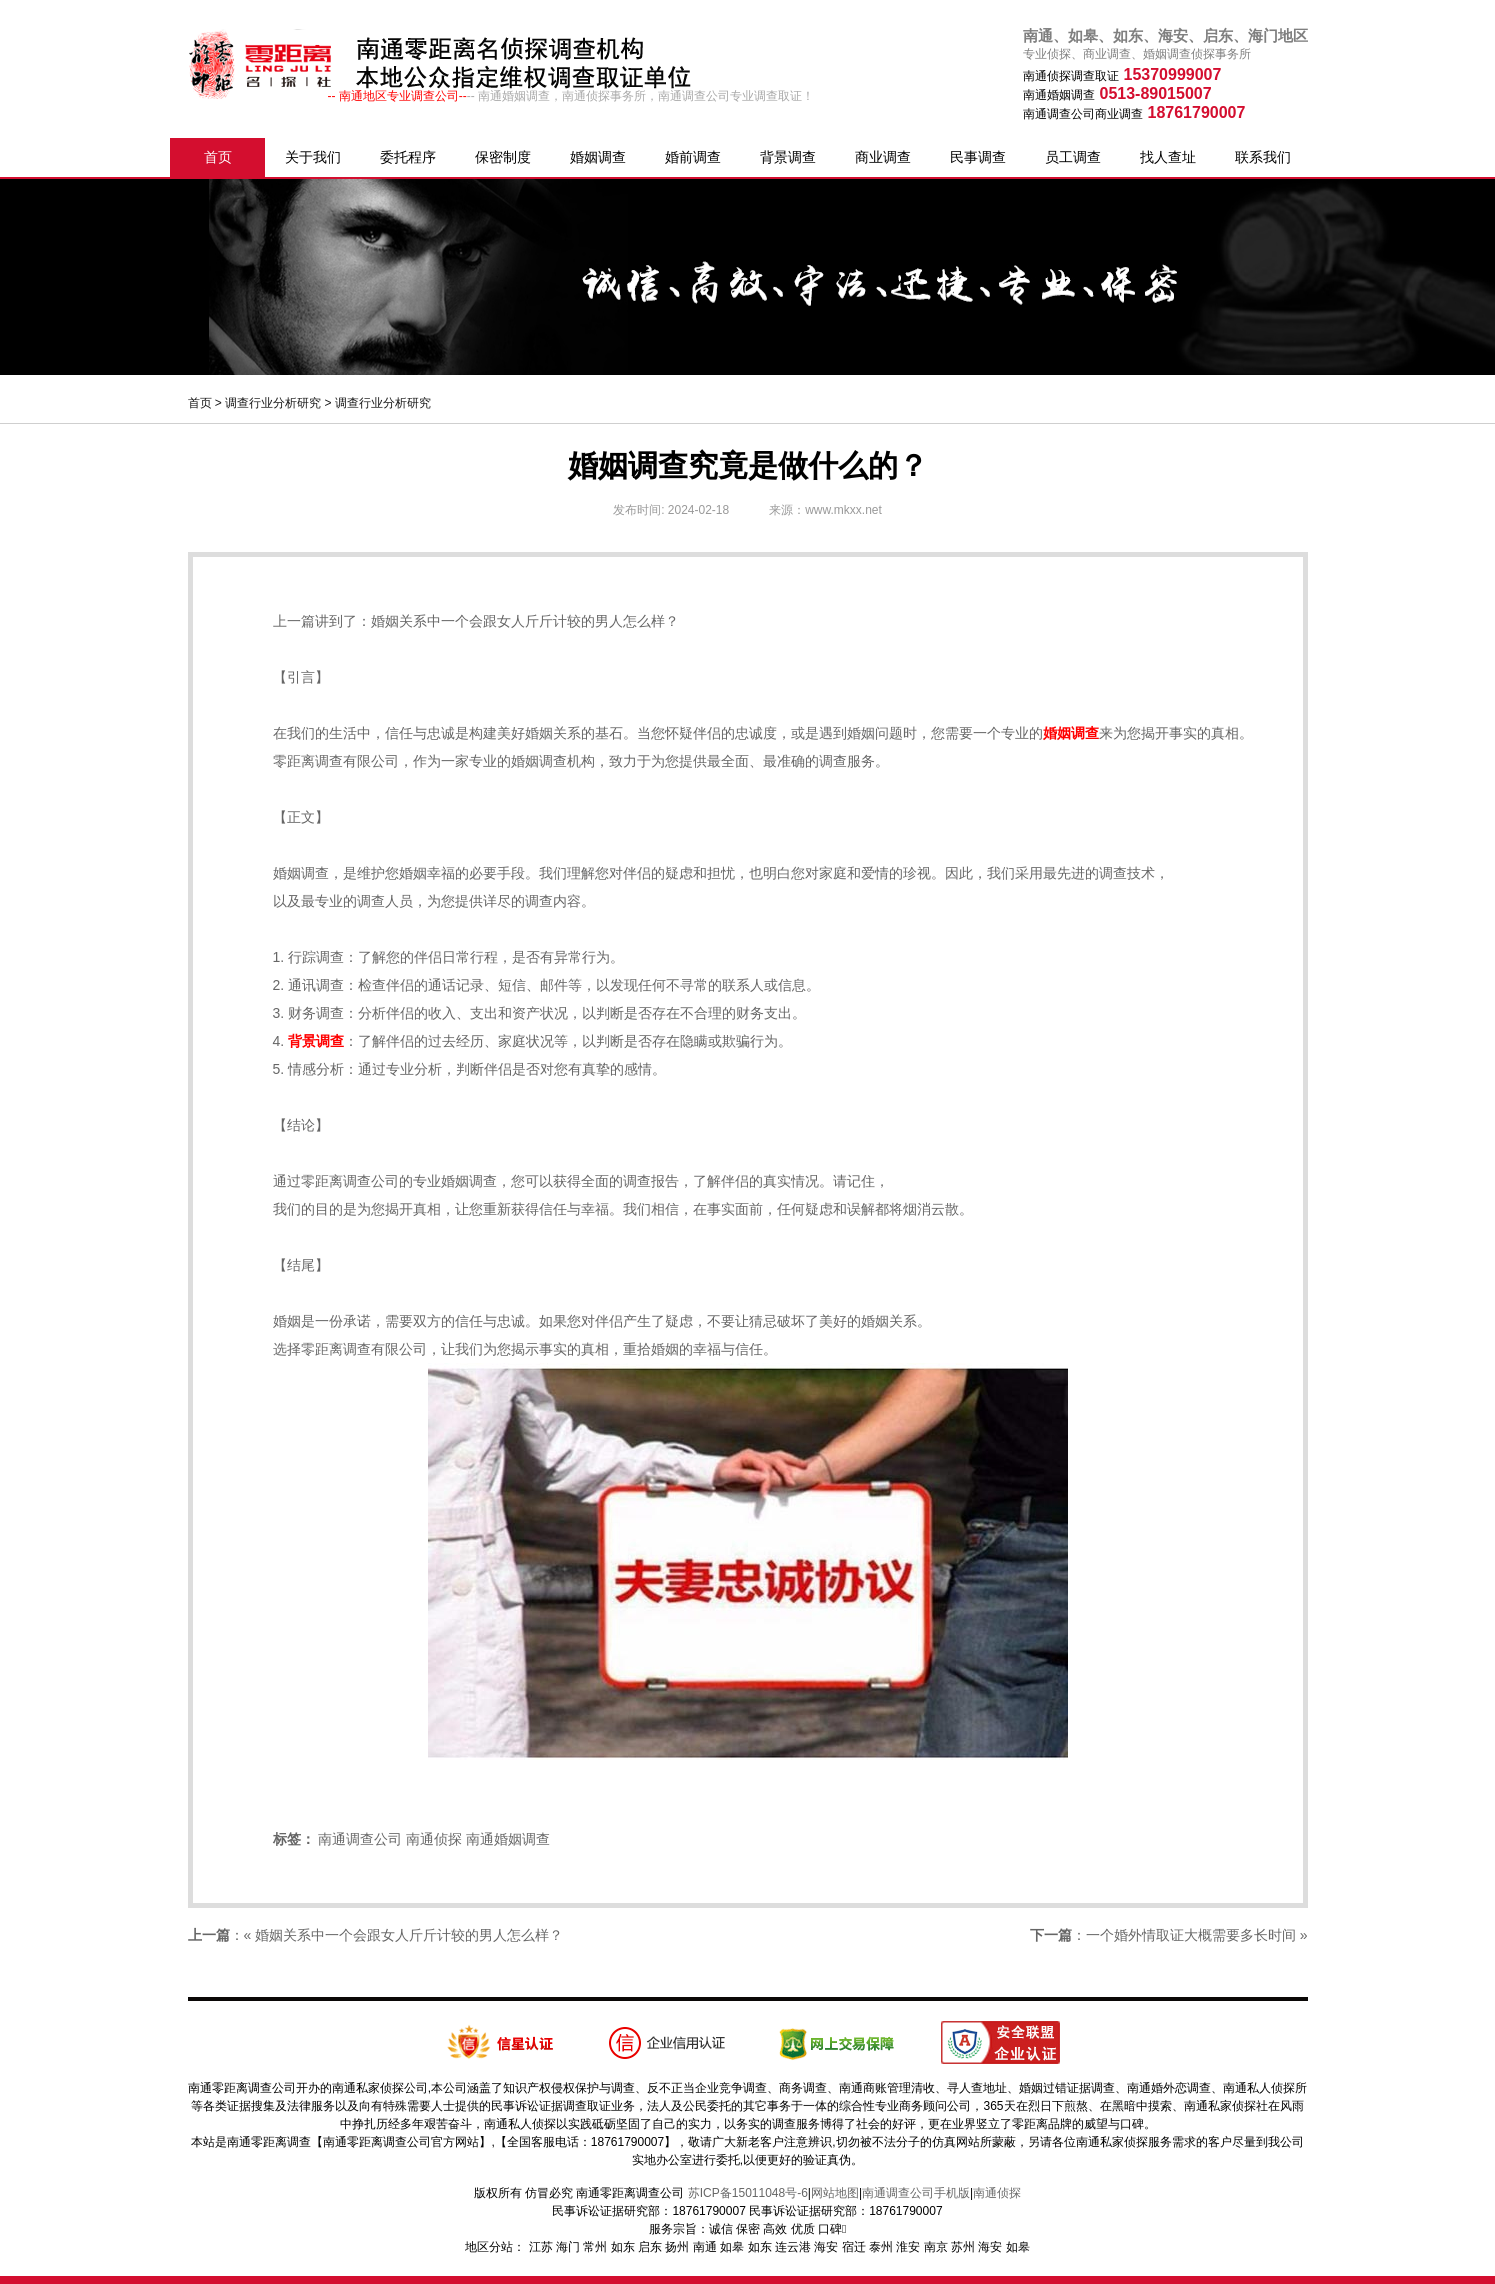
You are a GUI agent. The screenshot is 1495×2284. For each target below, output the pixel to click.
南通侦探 (434, 1839)
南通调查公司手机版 (916, 2193)
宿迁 (854, 2247)
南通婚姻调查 (508, 1839)
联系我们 (1263, 157)
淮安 (908, 2247)
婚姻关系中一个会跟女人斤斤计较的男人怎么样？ (525, 621)
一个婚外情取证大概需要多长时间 (1191, 1935)
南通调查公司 (360, 1839)
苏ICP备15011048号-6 (748, 2193)
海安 (826, 2247)
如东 (623, 2247)
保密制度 (503, 157)
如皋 (732, 2247)
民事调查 (978, 157)
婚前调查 (693, 157)
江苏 (541, 2247)
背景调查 (788, 157)
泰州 (881, 2247)
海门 (568, 2247)
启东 (650, 2247)
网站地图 (835, 2193)
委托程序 (408, 157)
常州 (595, 2247)
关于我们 (313, 157)
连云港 (793, 2247)
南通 (705, 2247)
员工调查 (1073, 157)
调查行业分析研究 (273, 403)
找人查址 (1168, 157)
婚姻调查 (598, 157)
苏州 (963, 2247)
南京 (936, 2247)
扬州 (677, 2247)
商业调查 (883, 157)
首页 (218, 157)
